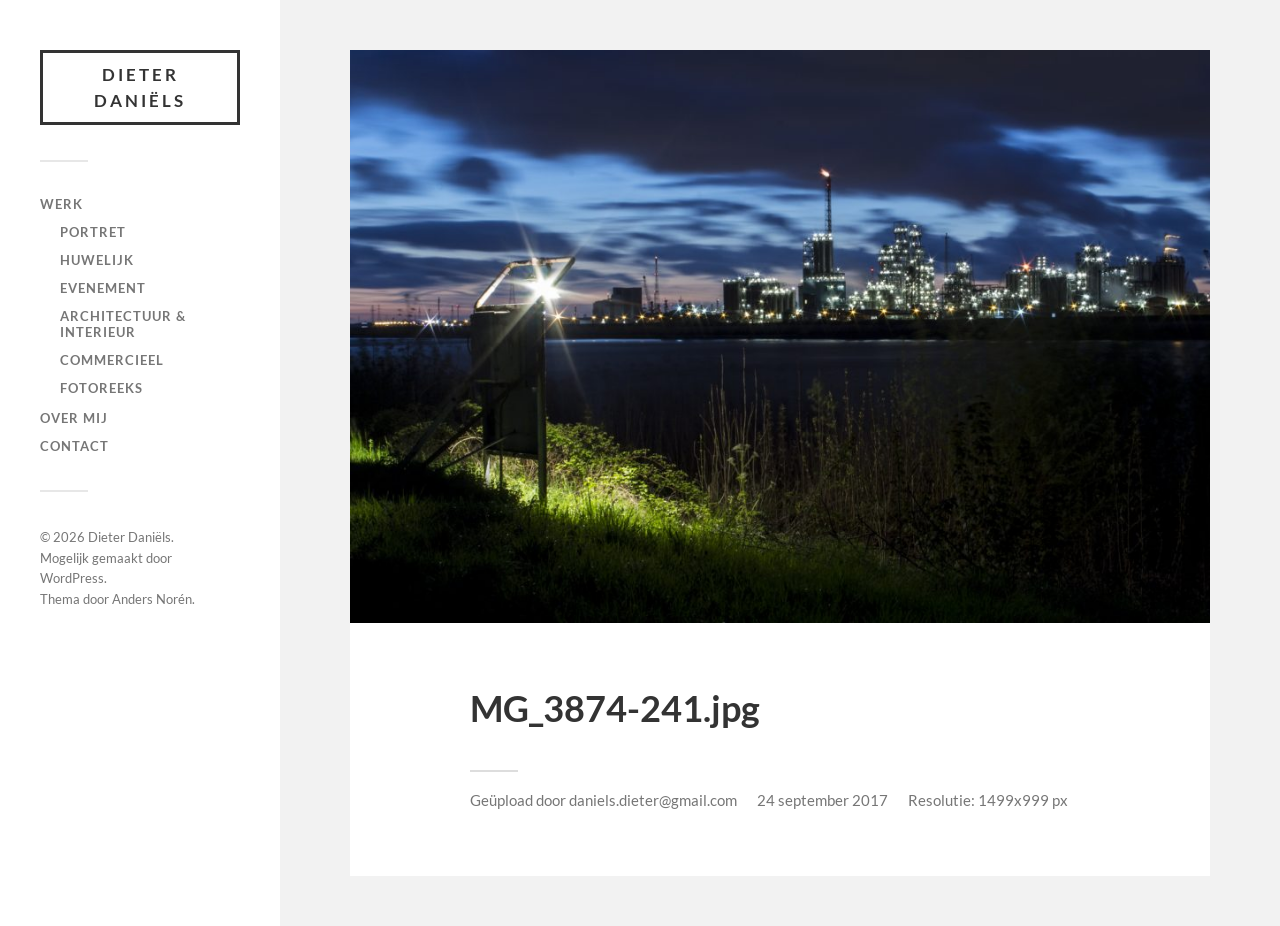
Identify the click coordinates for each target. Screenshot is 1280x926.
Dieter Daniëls (140, 87)
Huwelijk (97, 260)
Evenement (103, 288)
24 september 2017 (822, 800)
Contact (74, 446)
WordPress (72, 578)
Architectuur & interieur (123, 324)
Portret (93, 232)
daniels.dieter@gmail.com (653, 800)
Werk (61, 204)
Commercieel (112, 360)
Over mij (74, 418)
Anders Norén (152, 599)
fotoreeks (101, 388)
